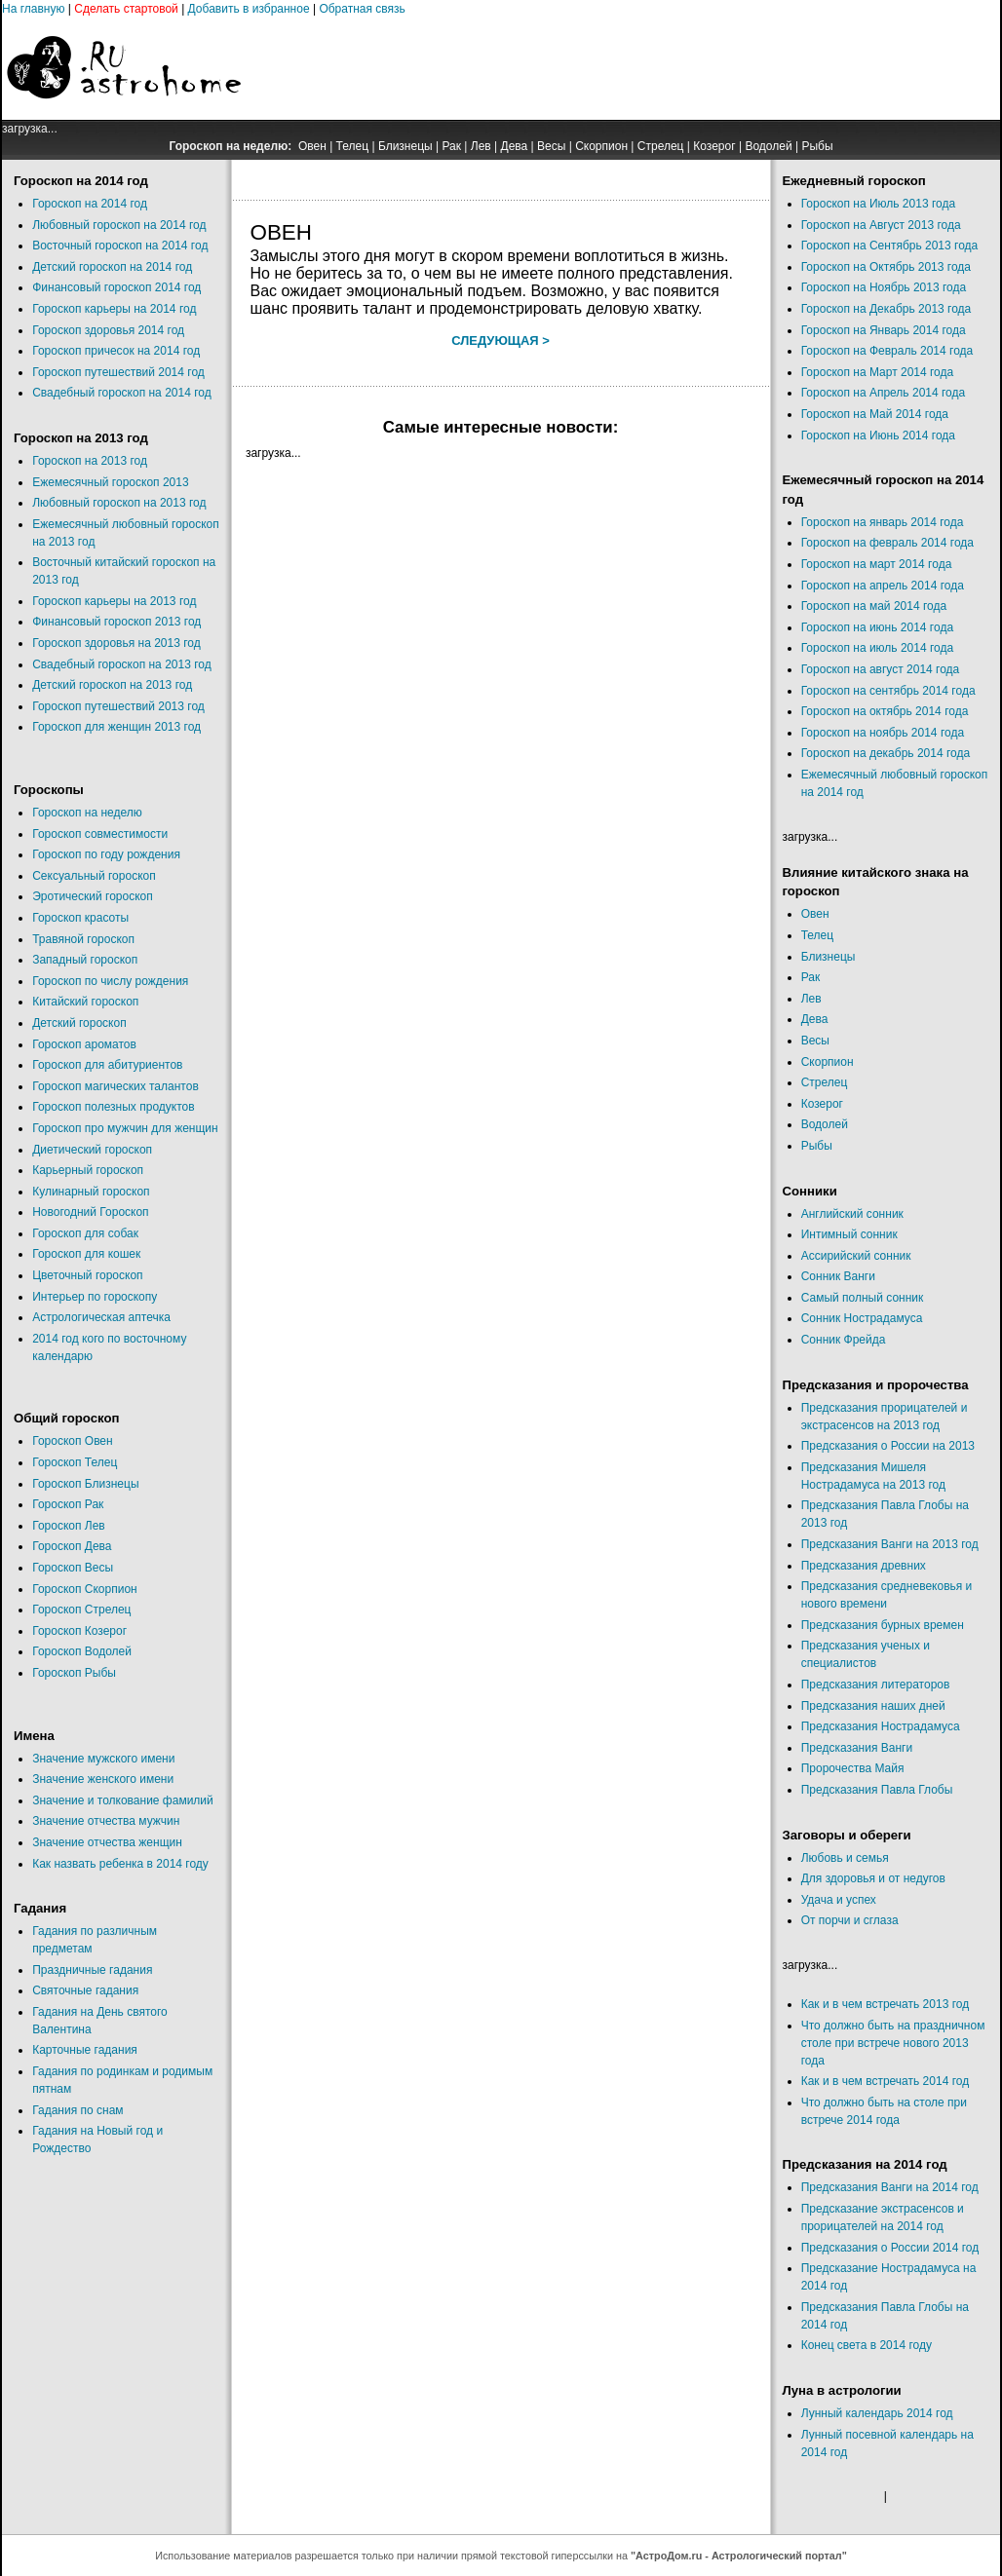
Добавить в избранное (249, 9)
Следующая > (500, 340)
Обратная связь (362, 9)
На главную (33, 9)
